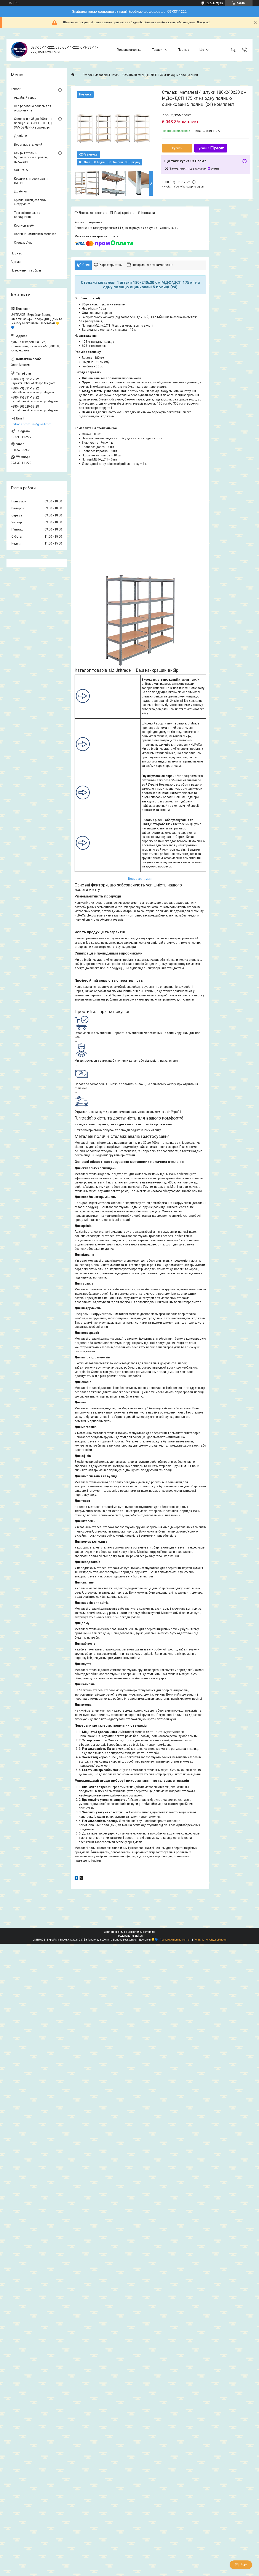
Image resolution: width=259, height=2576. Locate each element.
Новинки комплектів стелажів (35, 234)
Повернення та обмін (26, 270)
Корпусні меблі (24, 225)
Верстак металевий (28, 144)
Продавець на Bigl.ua (130, 1935)
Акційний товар (25, 97)
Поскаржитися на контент (176, 1939)
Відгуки (16, 262)
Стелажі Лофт (24, 242)
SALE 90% (21, 170)
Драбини (20, 136)
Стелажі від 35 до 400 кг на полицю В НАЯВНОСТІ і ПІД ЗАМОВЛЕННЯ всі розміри (33, 123)
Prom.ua (150, 1931)
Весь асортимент (140, 878)
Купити (177, 148)
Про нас (183, 49)
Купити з (210, 148)
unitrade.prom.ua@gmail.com (31, 424)
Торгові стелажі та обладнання (27, 215)
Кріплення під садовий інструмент (30, 202)
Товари (157, 49)
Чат (241, 2565)
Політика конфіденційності (210, 1939)
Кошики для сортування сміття (31, 181)
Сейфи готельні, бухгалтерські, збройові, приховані (31, 157)
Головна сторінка (129, 49)
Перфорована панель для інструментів (32, 108)
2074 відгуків (214, 3)
